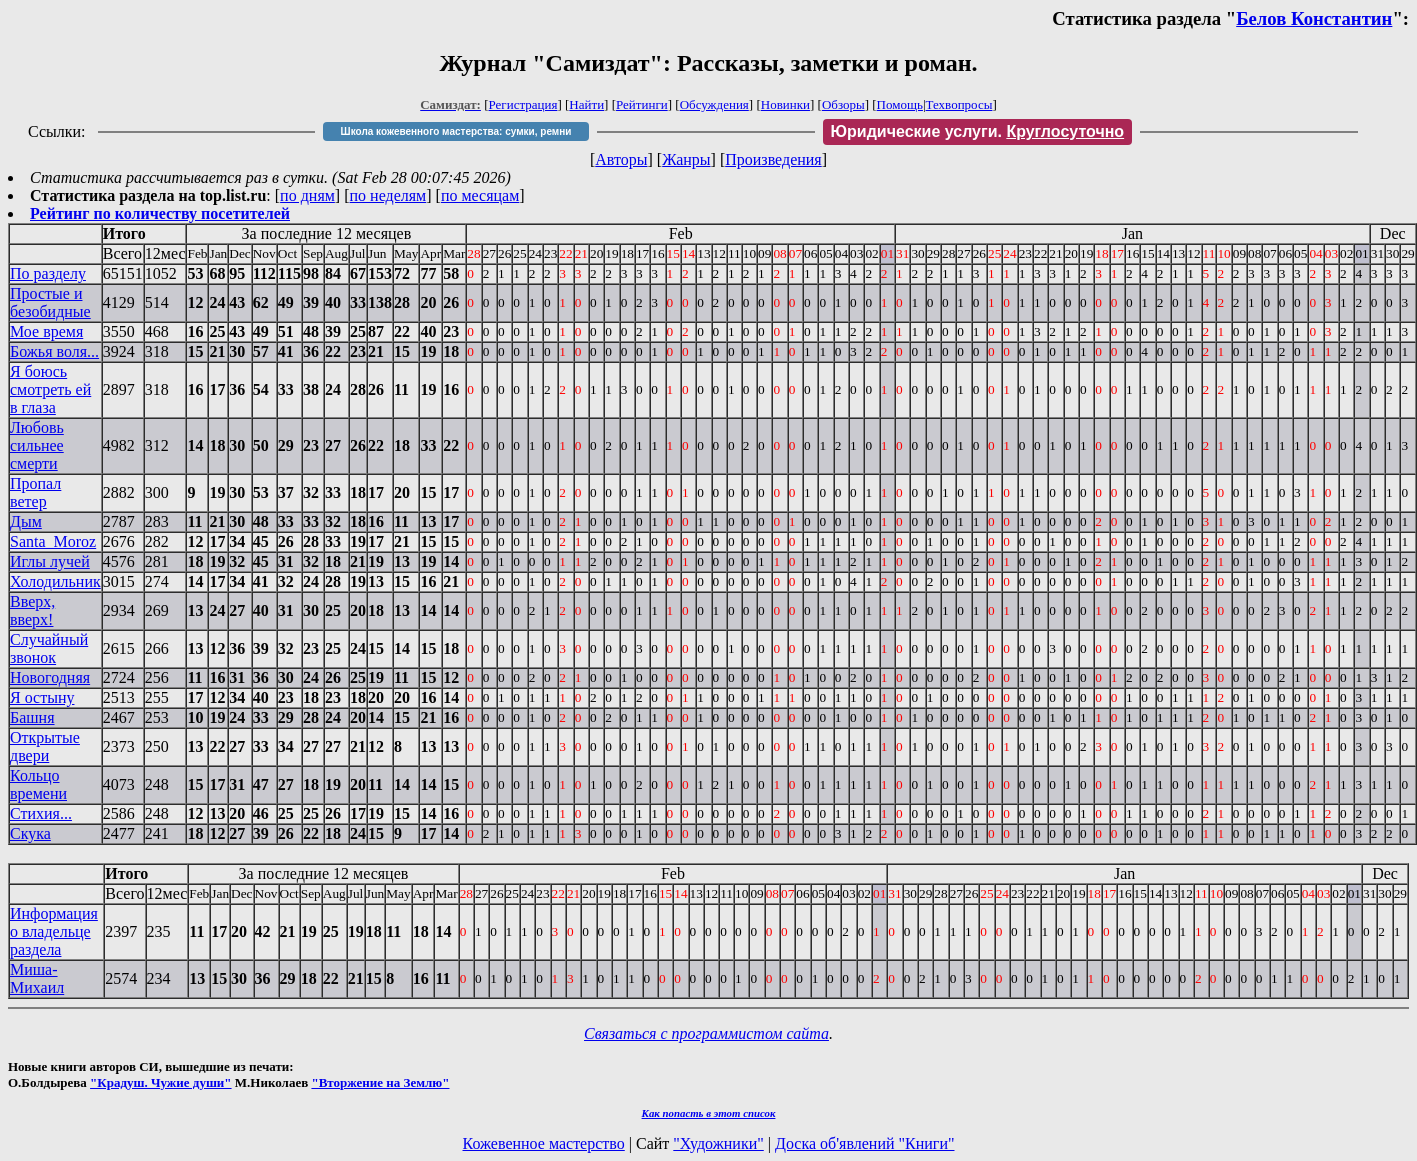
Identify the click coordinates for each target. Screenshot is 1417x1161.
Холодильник (55, 581)
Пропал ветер (35, 492)
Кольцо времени (38, 784)
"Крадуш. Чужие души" (161, 1082)
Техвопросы (959, 104)
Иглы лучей (50, 561)
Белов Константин (1314, 18)
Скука (30, 833)
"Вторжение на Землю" (380, 1082)
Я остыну (42, 697)
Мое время (46, 331)
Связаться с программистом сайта (706, 1033)
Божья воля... (54, 351)
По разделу (48, 273)
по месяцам (480, 195)
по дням (307, 195)
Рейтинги (642, 104)
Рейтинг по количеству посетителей (160, 213)
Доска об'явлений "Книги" (865, 1143)
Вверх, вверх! (32, 610)
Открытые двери (45, 746)
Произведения (773, 159)
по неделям (388, 195)
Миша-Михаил (37, 978)
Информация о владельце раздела (54, 931)
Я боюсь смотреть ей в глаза (50, 389)
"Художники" (718, 1143)
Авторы (621, 159)
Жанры (686, 159)
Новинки (785, 104)
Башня (32, 717)
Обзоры (843, 104)
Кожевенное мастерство (544, 1143)
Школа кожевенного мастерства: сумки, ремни (456, 131)
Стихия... (41, 813)
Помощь (900, 104)
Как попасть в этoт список (709, 1113)
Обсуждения (714, 104)
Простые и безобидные (50, 302)
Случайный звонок (49, 648)
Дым (26, 521)
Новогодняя (50, 677)
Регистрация (523, 104)
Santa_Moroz (53, 541)
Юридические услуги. (978, 131)
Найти (586, 104)
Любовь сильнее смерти (37, 445)
